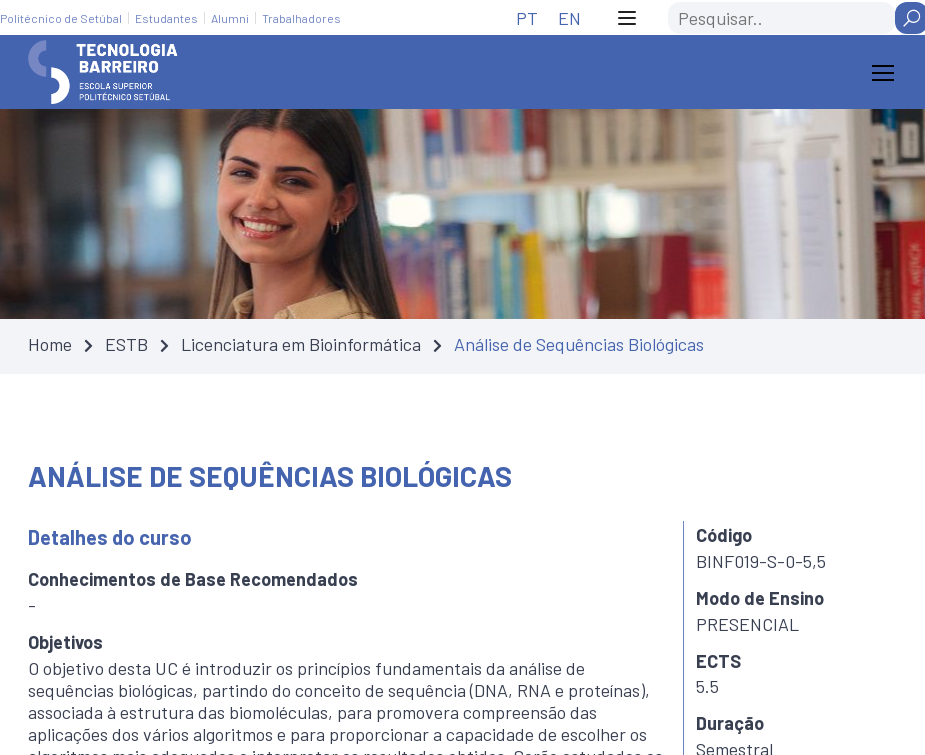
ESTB (126, 344)
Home (50, 344)
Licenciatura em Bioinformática (301, 344)
